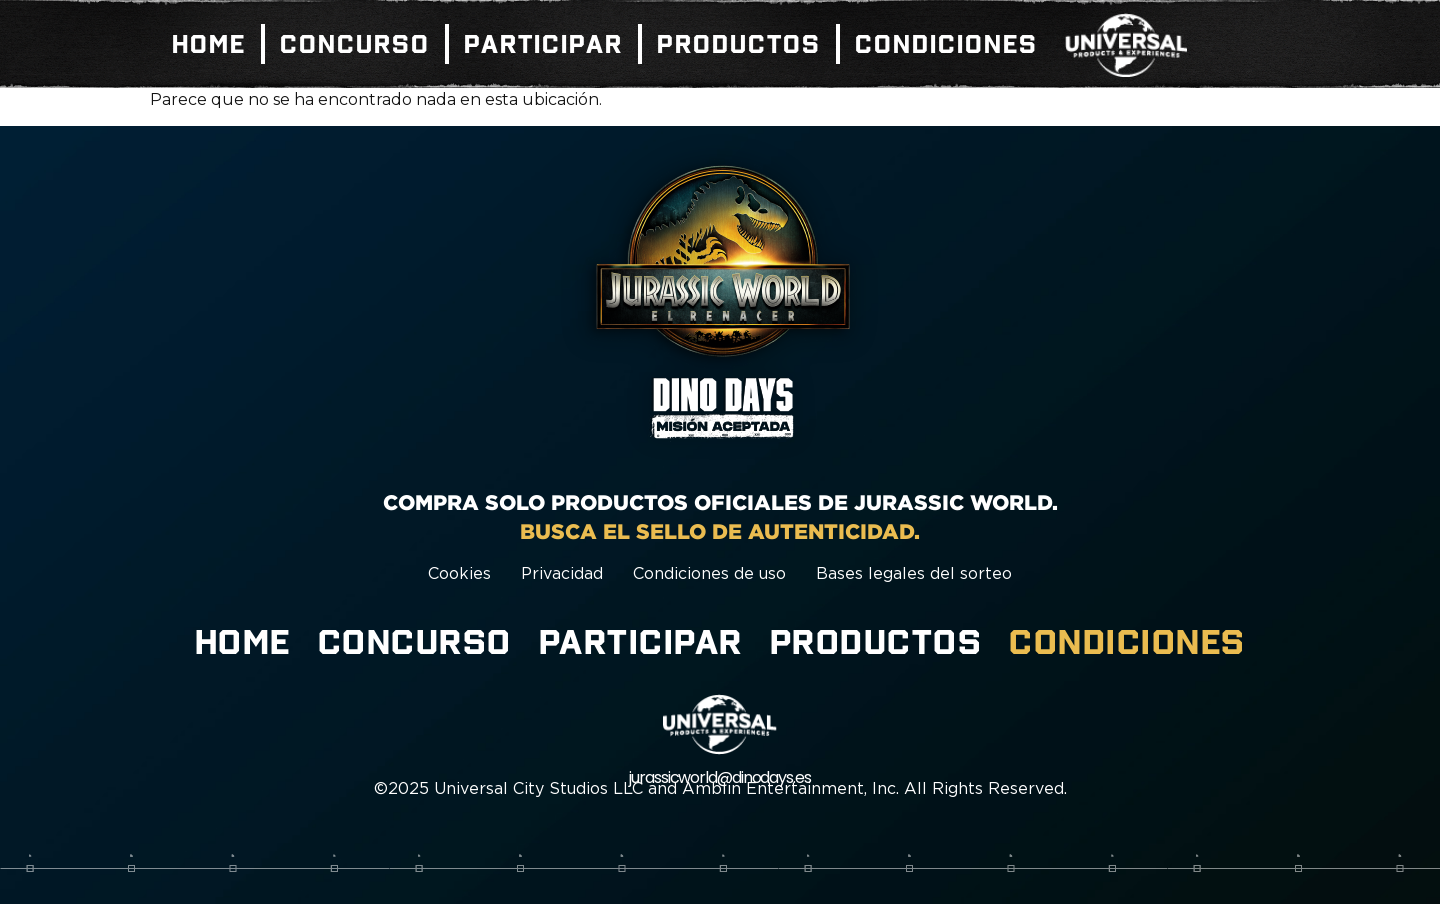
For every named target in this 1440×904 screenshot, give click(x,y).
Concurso (355, 44)
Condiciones (946, 44)
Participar (543, 44)
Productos (739, 44)
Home (209, 44)
